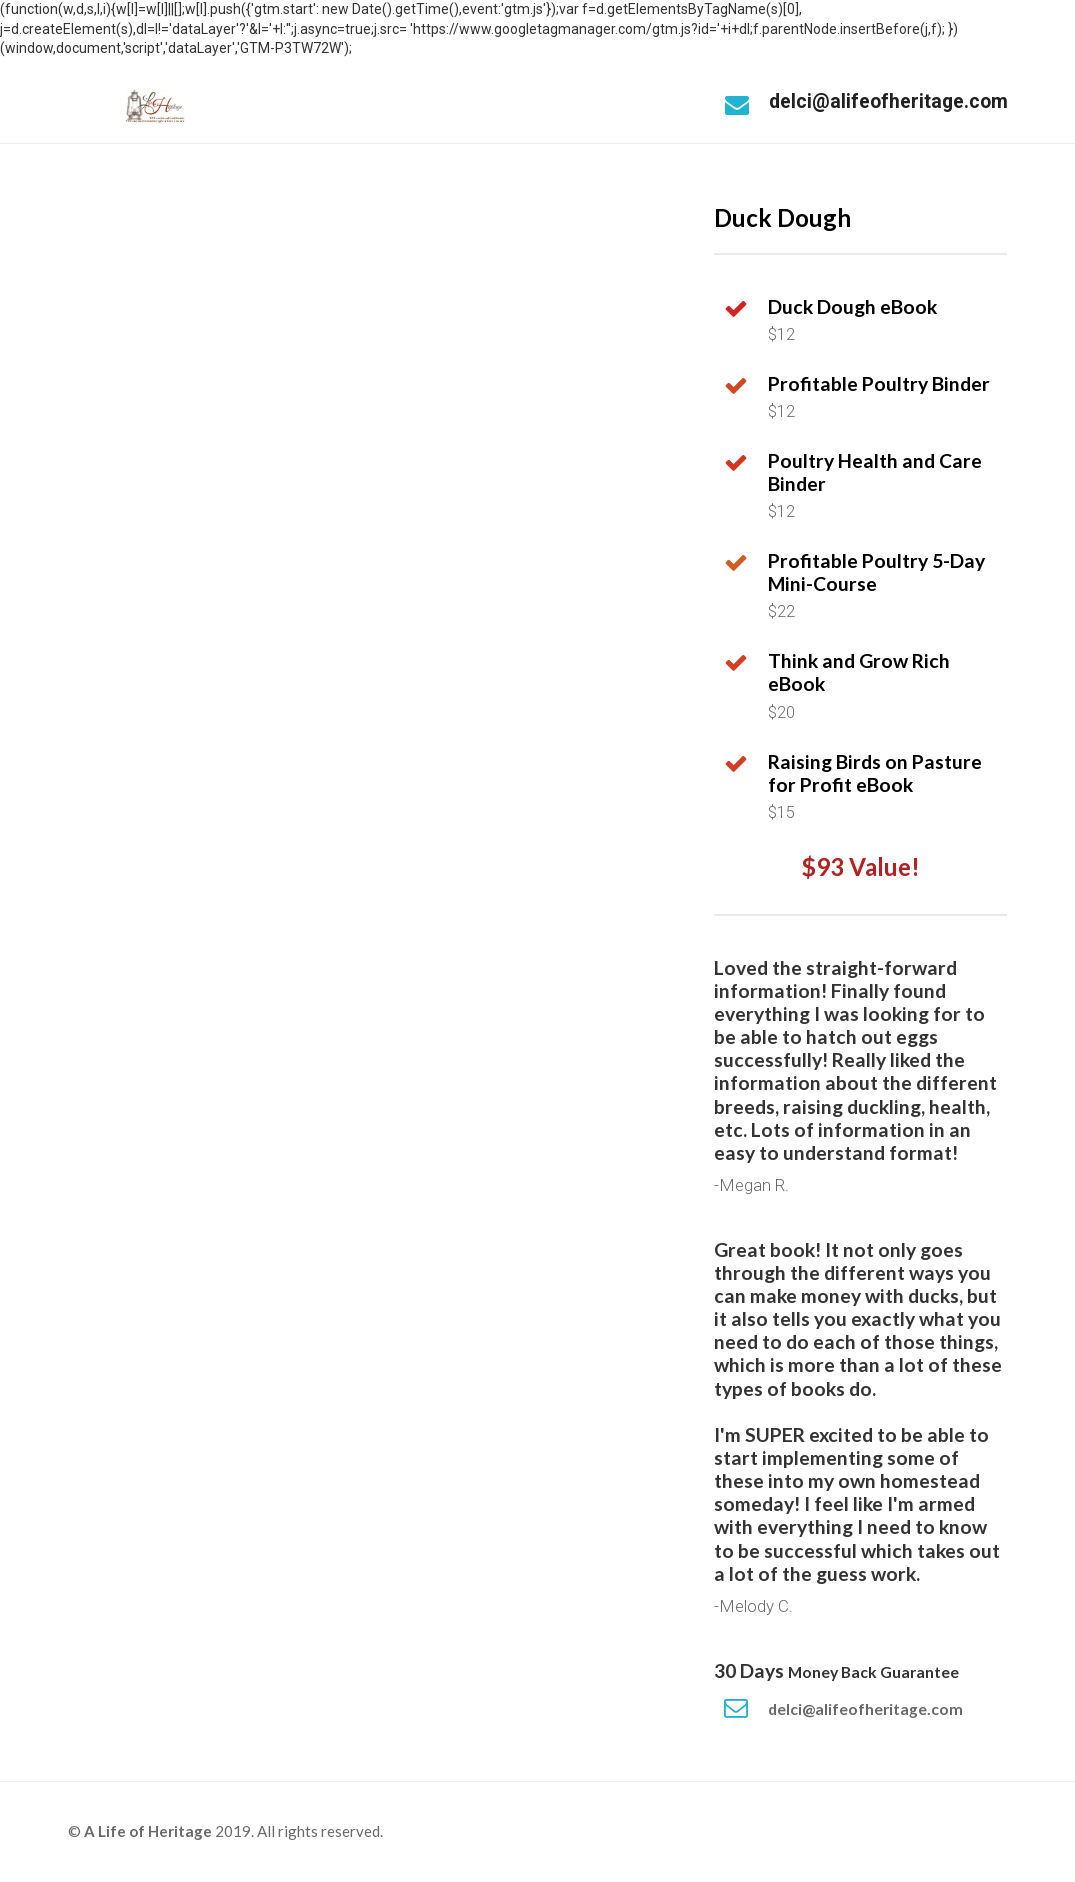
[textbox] (887, 813)
